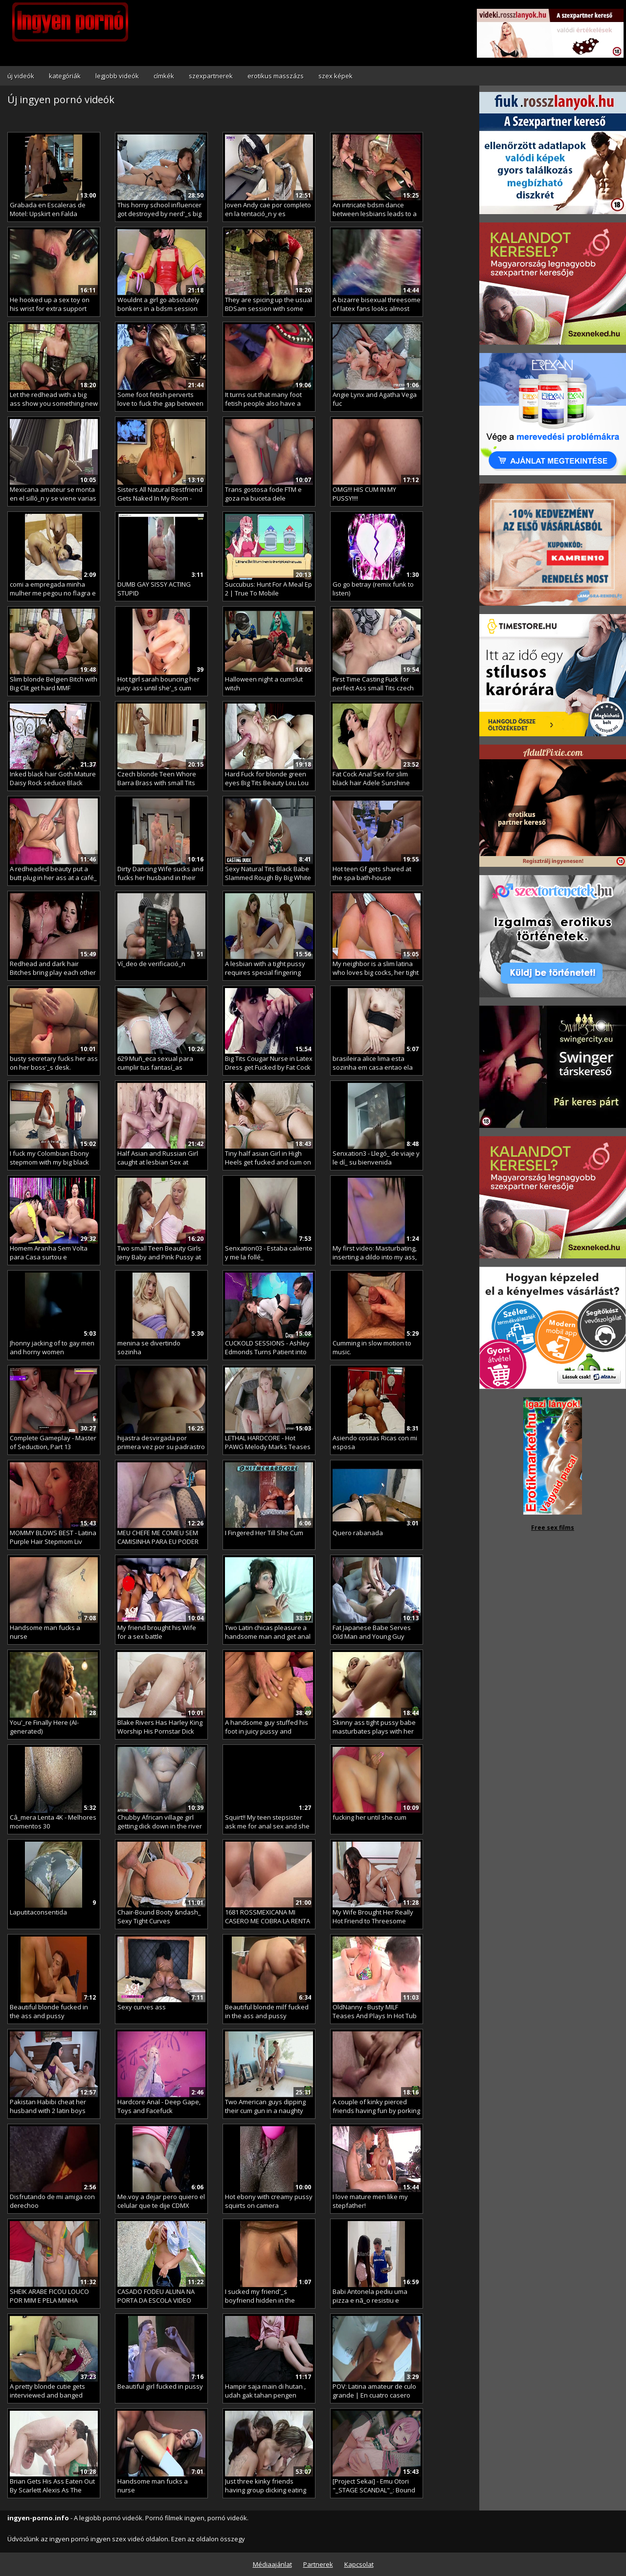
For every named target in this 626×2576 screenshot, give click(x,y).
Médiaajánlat (272, 2564)
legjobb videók (117, 75)
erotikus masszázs (275, 75)
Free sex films (552, 1527)
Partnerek (318, 2564)
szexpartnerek (211, 75)
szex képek (335, 75)
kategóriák (65, 75)
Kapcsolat (359, 2564)
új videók (20, 75)
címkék (164, 75)
